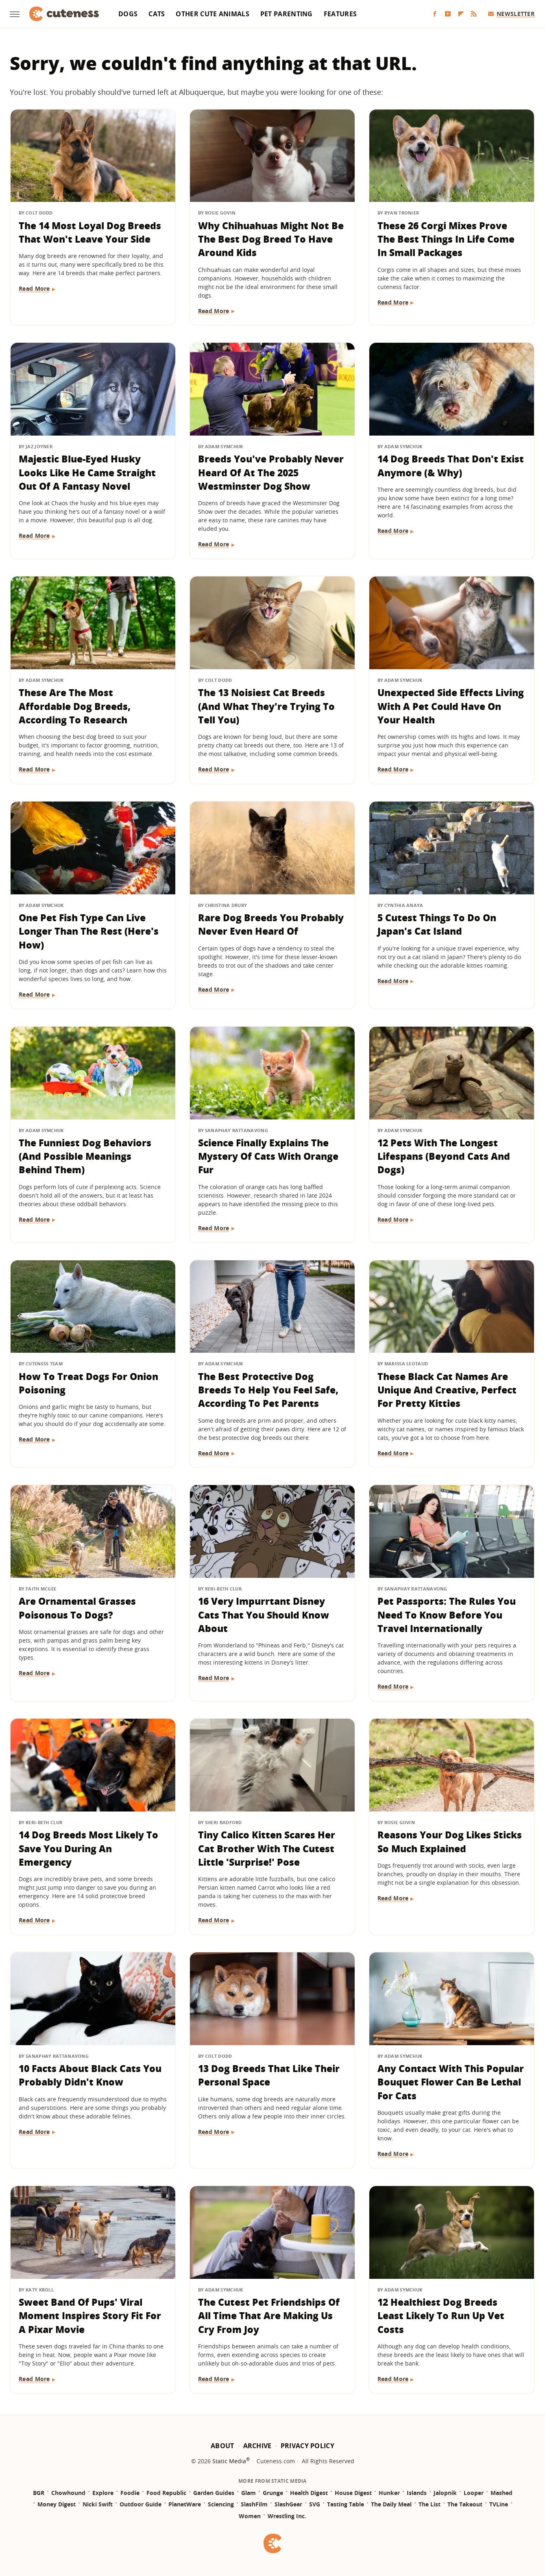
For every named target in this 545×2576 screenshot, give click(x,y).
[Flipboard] (461, 14)
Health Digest (309, 2493)
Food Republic (166, 2493)
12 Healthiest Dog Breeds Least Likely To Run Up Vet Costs (440, 2316)
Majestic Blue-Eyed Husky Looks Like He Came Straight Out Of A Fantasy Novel (87, 472)
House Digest (353, 2493)
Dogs (127, 13)
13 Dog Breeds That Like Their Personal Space (269, 2075)
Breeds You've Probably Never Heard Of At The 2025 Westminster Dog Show (271, 472)
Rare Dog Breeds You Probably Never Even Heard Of (271, 924)
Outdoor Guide (140, 2504)
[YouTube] (448, 14)
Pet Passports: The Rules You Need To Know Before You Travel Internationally (446, 1615)
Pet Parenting (286, 13)
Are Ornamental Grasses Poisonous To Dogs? (77, 1608)
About (222, 2445)
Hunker (389, 2493)
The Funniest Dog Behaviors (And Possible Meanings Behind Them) (85, 1156)
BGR (38, 2493)
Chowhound (68, 2493)
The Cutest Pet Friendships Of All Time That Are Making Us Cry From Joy (269, 2316)
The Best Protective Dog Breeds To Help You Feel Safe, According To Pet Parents (268, 1390)
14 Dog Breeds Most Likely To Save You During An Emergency (88, 1848)
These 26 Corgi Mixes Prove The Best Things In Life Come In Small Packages (445, 239)
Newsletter (511, 14)
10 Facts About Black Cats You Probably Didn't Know (90, 2075)
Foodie (130, 2493)
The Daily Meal (391, 2504)
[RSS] (474, 14)
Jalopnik (445, 2493)
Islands (417, 2493)
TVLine (498, 2504)
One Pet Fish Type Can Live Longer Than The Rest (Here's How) (89, 931)
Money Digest (56, 2504)
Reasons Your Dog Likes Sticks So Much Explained (449, 1841)
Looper (474, 2493)
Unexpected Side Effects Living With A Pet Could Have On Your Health (450, 706)
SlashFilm (254, 2504)
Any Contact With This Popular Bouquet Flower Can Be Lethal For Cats (450, 2082)
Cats (156, 13)
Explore (102, 2493)
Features (340, 13)
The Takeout (464, 2504)
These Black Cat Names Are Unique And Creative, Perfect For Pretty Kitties (447, 1390)
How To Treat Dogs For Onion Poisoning (88, 1383)
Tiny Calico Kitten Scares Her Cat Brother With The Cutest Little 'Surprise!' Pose (266, 1848)
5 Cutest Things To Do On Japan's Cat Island (436, 924)
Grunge (273, 2493)
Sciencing (221, 2504)
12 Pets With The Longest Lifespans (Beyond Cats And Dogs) (443, 1156)
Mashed (501, 2493)
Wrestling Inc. (287, 2516)
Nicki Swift (98, 2504)
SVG (314, 2504)
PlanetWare (184, 2504)
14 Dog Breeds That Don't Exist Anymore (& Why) (450, 465)
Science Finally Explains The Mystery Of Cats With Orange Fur (268, 1156)
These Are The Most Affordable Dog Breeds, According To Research (75, 706)
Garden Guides (213, 2493)
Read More (34, 288)
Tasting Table (345, 2504)
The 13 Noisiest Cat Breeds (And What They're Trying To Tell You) (266, 706)
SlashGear (288, 2504)
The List (429, 2504)
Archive (257, 2445)
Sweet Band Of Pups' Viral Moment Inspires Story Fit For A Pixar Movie (90, 2316)
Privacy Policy (307, 2445)
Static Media (229, 2461)
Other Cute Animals (212, 13)
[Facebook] (434, 14)
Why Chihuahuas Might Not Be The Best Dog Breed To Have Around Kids (271, 239)
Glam (248, 2493)
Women (250, 2516)
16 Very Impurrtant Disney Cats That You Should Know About (263, 1615)
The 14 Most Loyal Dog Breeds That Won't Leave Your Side (90, 232)
